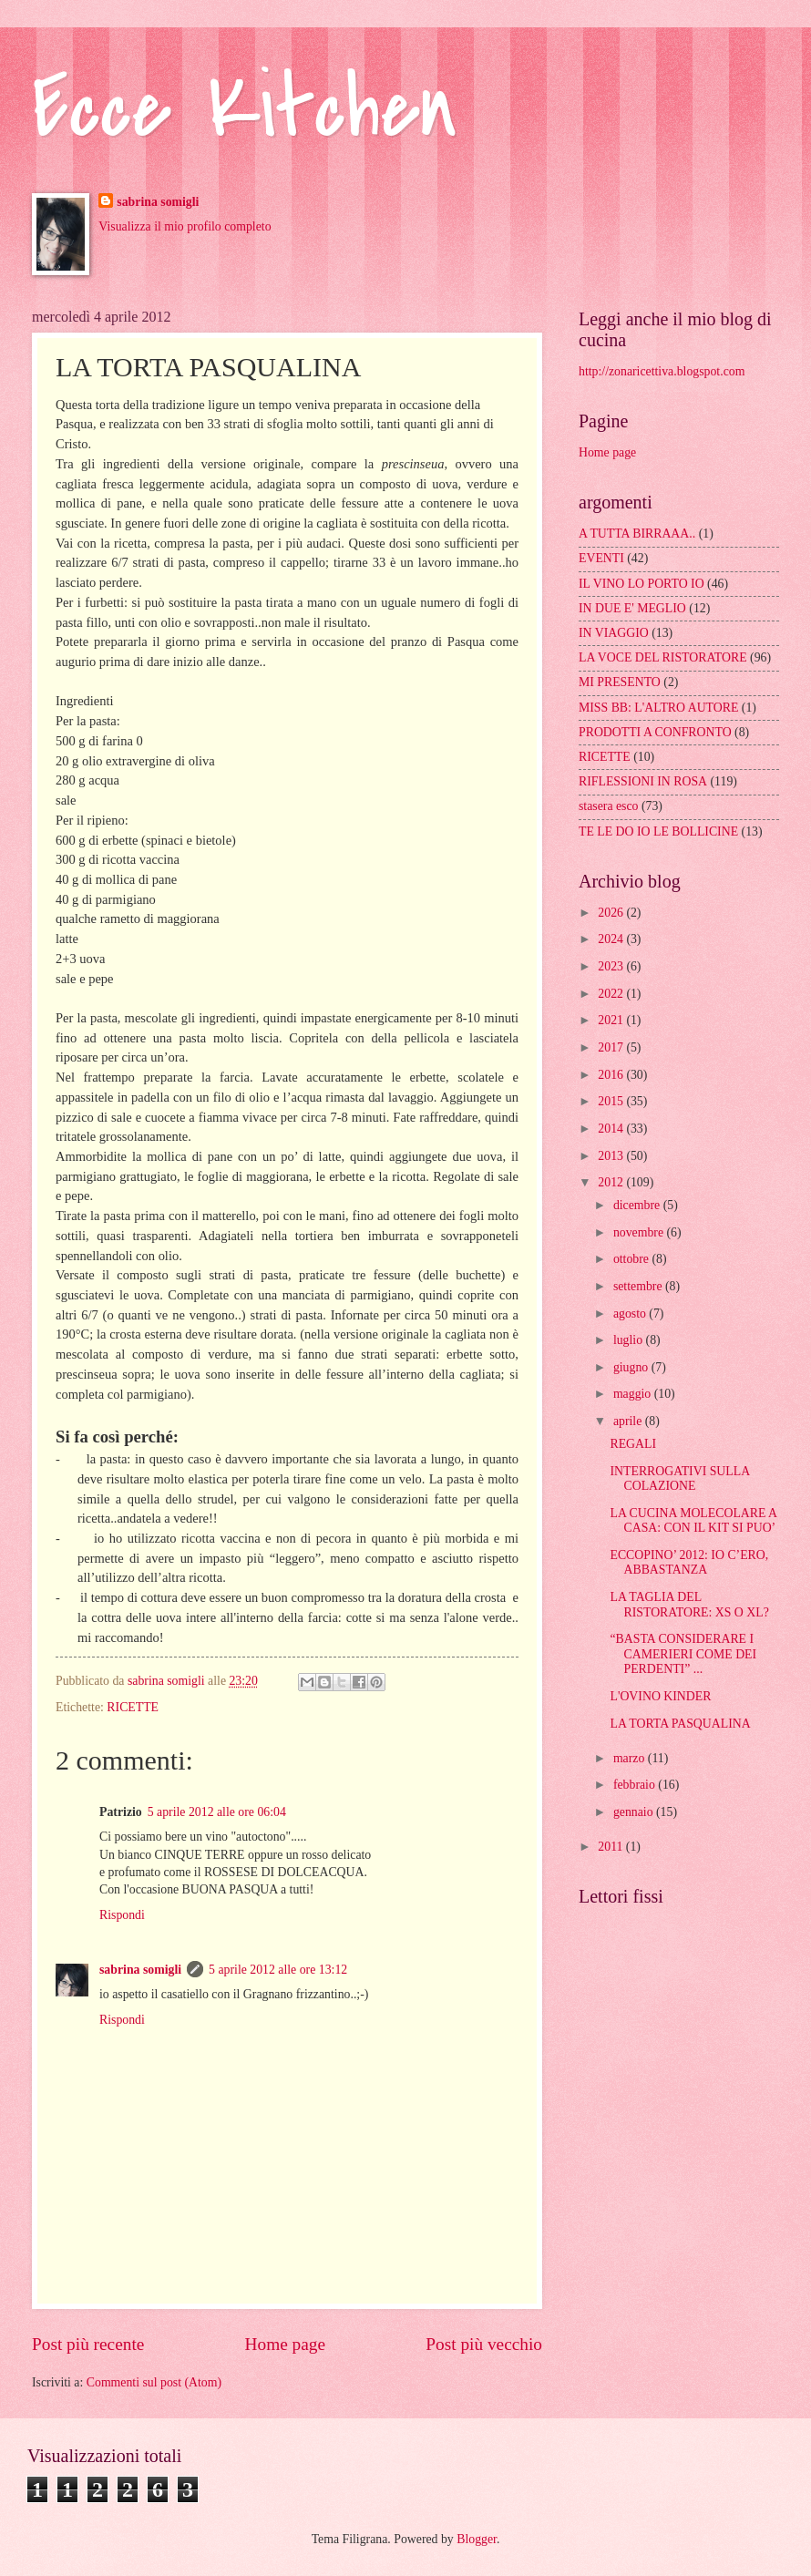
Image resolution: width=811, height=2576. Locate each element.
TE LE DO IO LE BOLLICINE (658, 831)
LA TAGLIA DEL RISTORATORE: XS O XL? (689, 1604)
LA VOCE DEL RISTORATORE (663, 657)
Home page (285, 2344)
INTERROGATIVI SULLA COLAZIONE (679, 1478)
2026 (612, 912)
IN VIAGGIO (614, 633)
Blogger (477, 2539)
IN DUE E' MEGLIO (632, 608)
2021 (612, 1020)
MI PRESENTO (620, 682)
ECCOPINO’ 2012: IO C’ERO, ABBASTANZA (689, 1562)
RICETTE (133, 1707)
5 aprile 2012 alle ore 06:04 (217, 1812)
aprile (629, 1421)
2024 (612, 939)
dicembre (638, 1205)
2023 (612, 966)
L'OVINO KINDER (660, 1696)
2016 (612, 1075)
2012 (612, 1182)
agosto (631, 1313)
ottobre (632, 1259)
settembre (639, 1286)
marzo (630, 1758)
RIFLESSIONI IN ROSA (643, 781)
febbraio (635, 1784)
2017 (612, 1047)
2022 (612, 994)
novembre (640, 1232)
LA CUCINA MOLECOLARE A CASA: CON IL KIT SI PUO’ (693, 1520)
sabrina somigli (158, 202)
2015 (612, 1101)
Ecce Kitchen (244, 108)
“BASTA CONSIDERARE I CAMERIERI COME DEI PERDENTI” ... (683, 1654)
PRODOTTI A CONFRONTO (655, 732)
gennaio (634, 1812)
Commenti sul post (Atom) (154, 2382)
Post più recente (88, 2344)
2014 (612, 1128)
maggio (633, 1394)
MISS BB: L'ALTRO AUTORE (658, 707)
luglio (629, 1340)
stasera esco (609, 806)
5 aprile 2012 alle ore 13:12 (278, 1969)
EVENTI (601, 558)
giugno (632, 1367)
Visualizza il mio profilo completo (184, 226)
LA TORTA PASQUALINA (680, 1723)
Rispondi (122, 1915)
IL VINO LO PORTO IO (641, 583)
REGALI (633, 1444)
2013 (612, 1156)
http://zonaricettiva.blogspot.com (661, 371)
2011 (612, 1846)
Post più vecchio (484, 2344)
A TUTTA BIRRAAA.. (637, 533)
